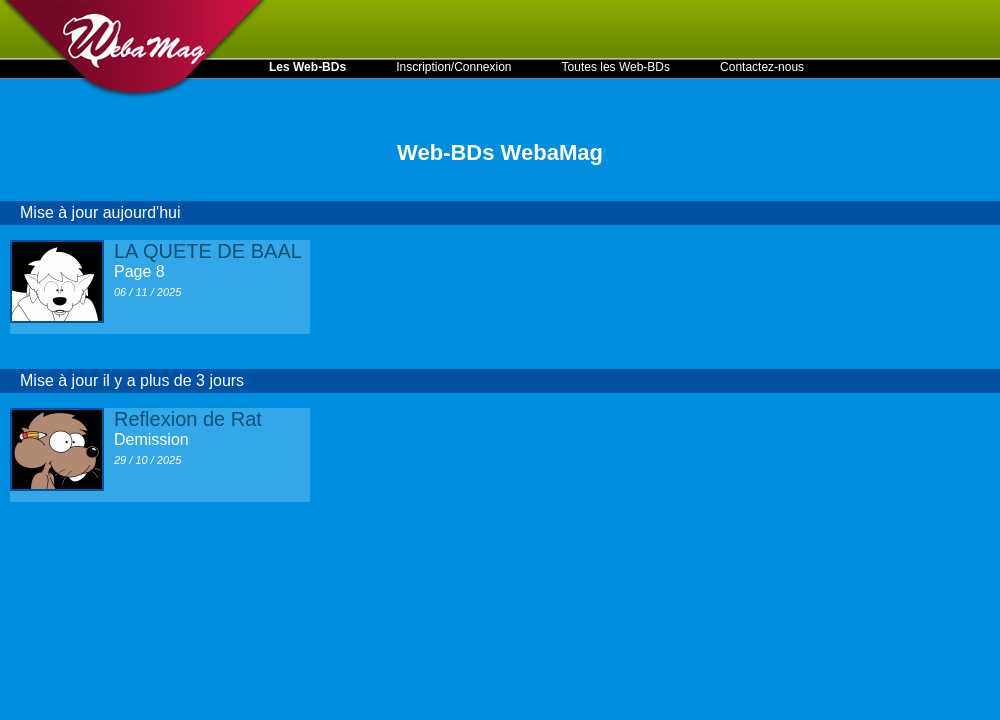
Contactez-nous (762, 67)
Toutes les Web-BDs (616, 67)
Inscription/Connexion (453, 67)
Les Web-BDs (307, 67)
